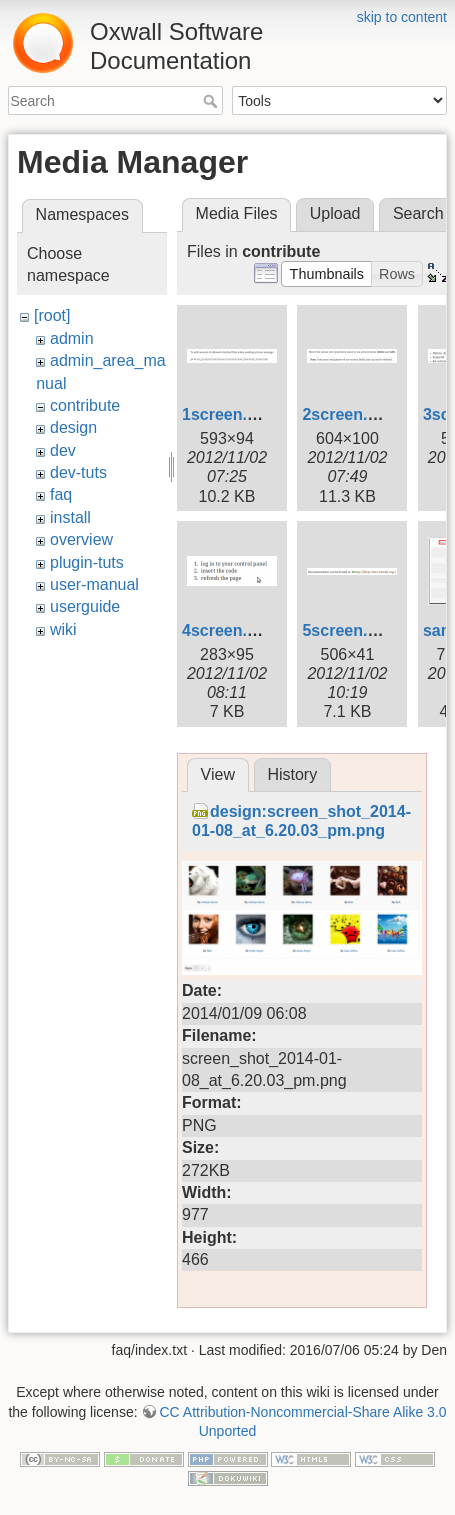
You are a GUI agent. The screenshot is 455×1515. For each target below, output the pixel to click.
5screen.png (349, 630)
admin (72, 338)
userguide (85, 606)
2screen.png (349, 414)
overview (81, 539)
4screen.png (229, 630)
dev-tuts (78, 472)
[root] (52, 315)
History (292, 774)
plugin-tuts (87, 562)
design (73, 427)
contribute (85, 405)
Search (212, 101)
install (70, 517)
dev (63, 450)
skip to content (402, 17)
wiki (63, 629)
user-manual (94, 584)
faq (61, 494)
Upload (335, 213)
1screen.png (229, 414)
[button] (326, 274)
